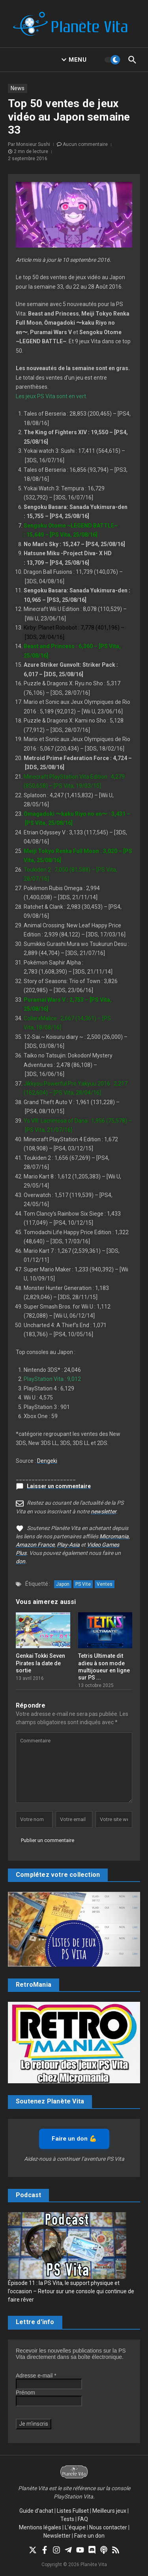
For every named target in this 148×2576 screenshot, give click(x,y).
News (17, 88)
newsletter (103, 1511)
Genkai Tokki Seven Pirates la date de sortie (40, 1663)
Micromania (114, 1536)
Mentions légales (40, 2527)
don (20, 1561)
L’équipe (75, 2527)
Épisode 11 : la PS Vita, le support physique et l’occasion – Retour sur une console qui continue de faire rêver (71, 2291)
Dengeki (47, 1461)
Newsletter (57, 2535)
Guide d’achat (36, 2511)
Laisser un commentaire (59, 1486)
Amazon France (35, 1544)
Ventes (104, 1584)
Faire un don (89, 2535)
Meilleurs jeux (109, 2511)
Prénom (25, 2392)
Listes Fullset (73, 2511)
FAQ (83, 2519)
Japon (62, 1584)
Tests (67, 2519)
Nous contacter (108, 2527)
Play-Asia (68, 1544)
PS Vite (83, 1584)
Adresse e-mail (36, 2375)
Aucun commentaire (85, 144)
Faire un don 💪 (74, 2138)
